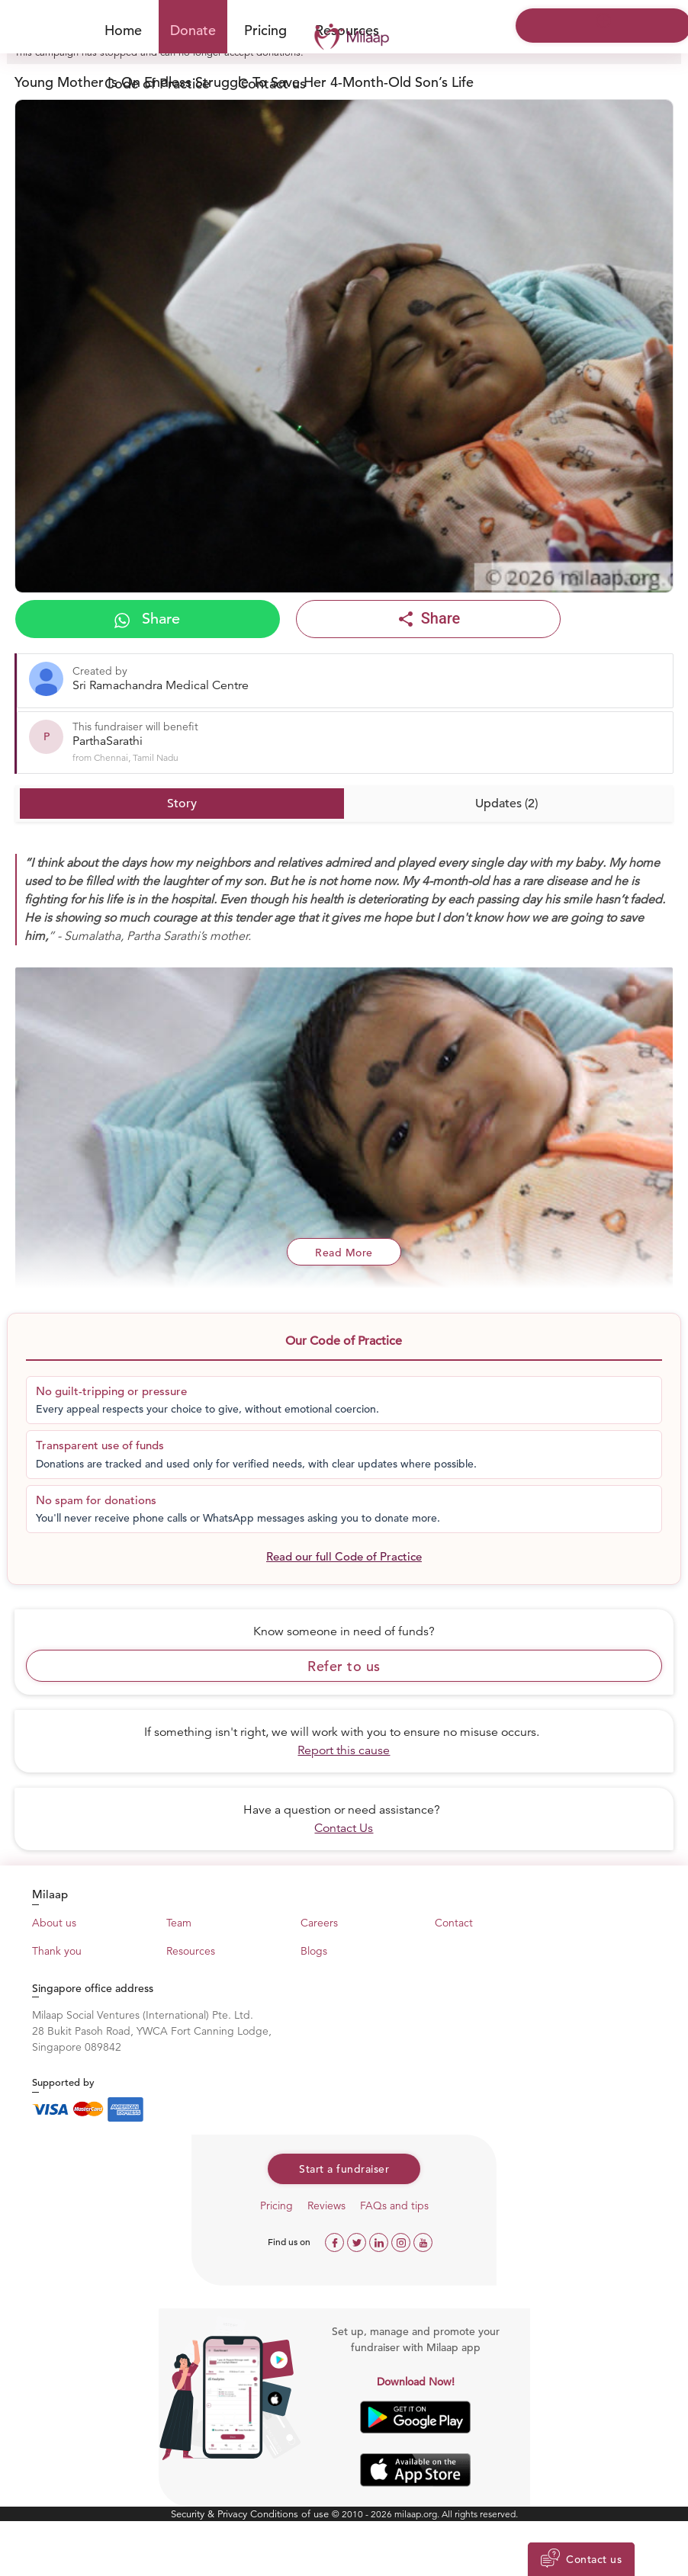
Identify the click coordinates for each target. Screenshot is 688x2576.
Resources (190, 1951)
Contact (454, 1923)
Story (182, 803)
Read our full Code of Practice (344, 1556)
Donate (193, 30)
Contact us (272, 83)
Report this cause (343, 1750)
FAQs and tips (394, 2205)
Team (178, 1923)
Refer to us (344, 1666)
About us (54, 1923)
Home (123, 30)
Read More (344, 1252)
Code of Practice (157, 83)
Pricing (265, 30)
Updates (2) (506, 803)
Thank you (57, 1951)
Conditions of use (291, 2513)
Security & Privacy (210, 2513)
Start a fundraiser (344, 2169)
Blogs (314, 1951)
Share (147, 618)
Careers (319, 1923)
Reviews (326, 2205)
